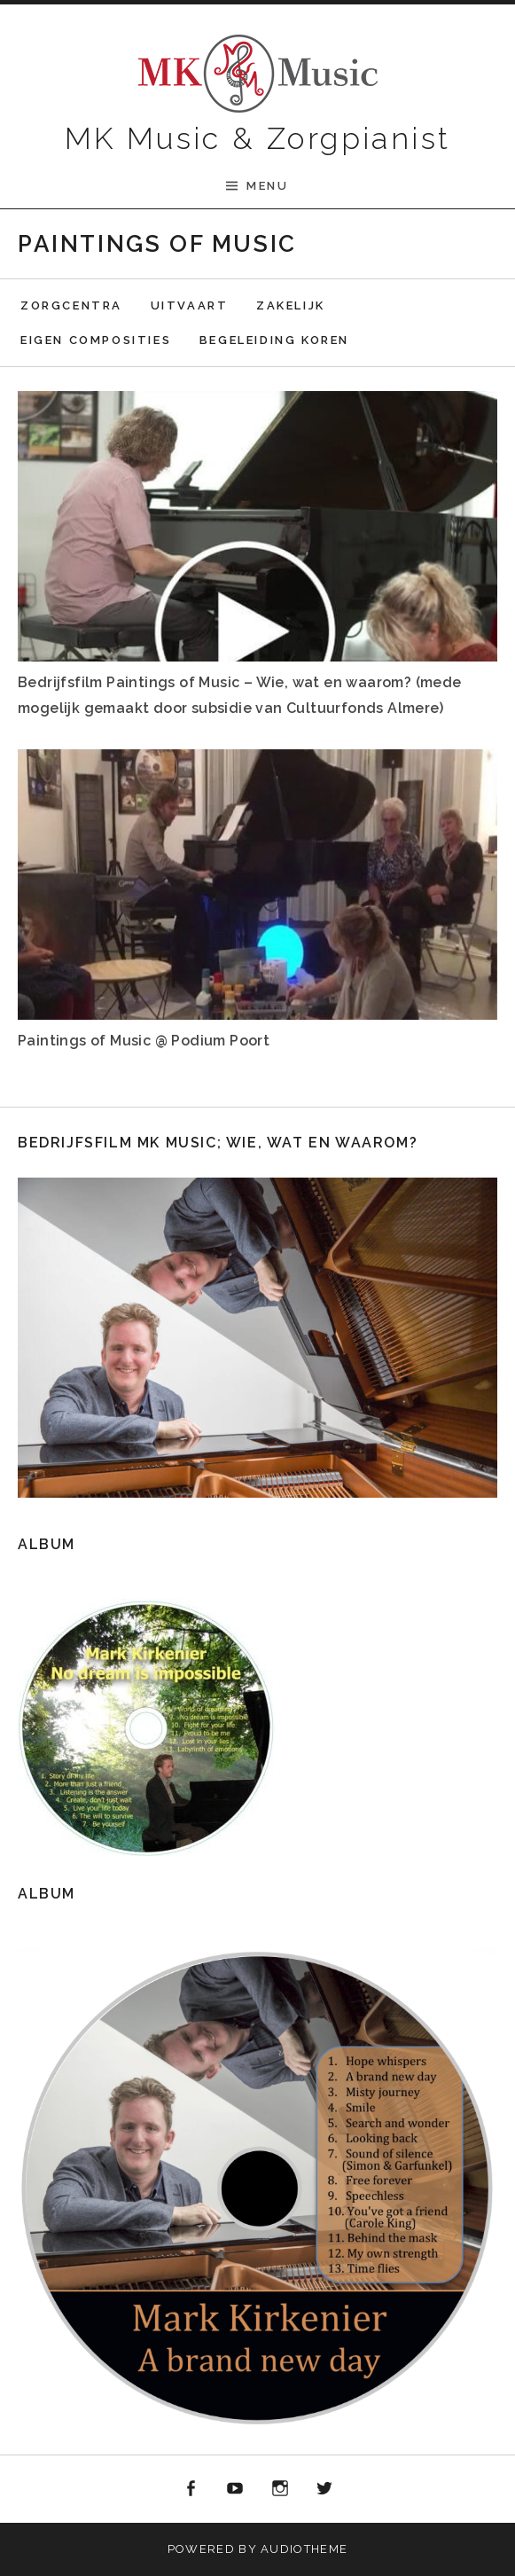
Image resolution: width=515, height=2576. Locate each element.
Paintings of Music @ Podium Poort (143, 1040)
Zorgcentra (71, 305)
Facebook (191, 2489)
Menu (267, 185)
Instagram (280, 2489)
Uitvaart (190, 305)
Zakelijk (290, 305)
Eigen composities (95, 340)
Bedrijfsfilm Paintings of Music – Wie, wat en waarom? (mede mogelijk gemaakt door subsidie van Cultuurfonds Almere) (240, 695)
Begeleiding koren (274, 340)
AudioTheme (304, 2549)
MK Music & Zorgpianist (258, 138)
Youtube (235, 2489)
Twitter (325, 2489)
